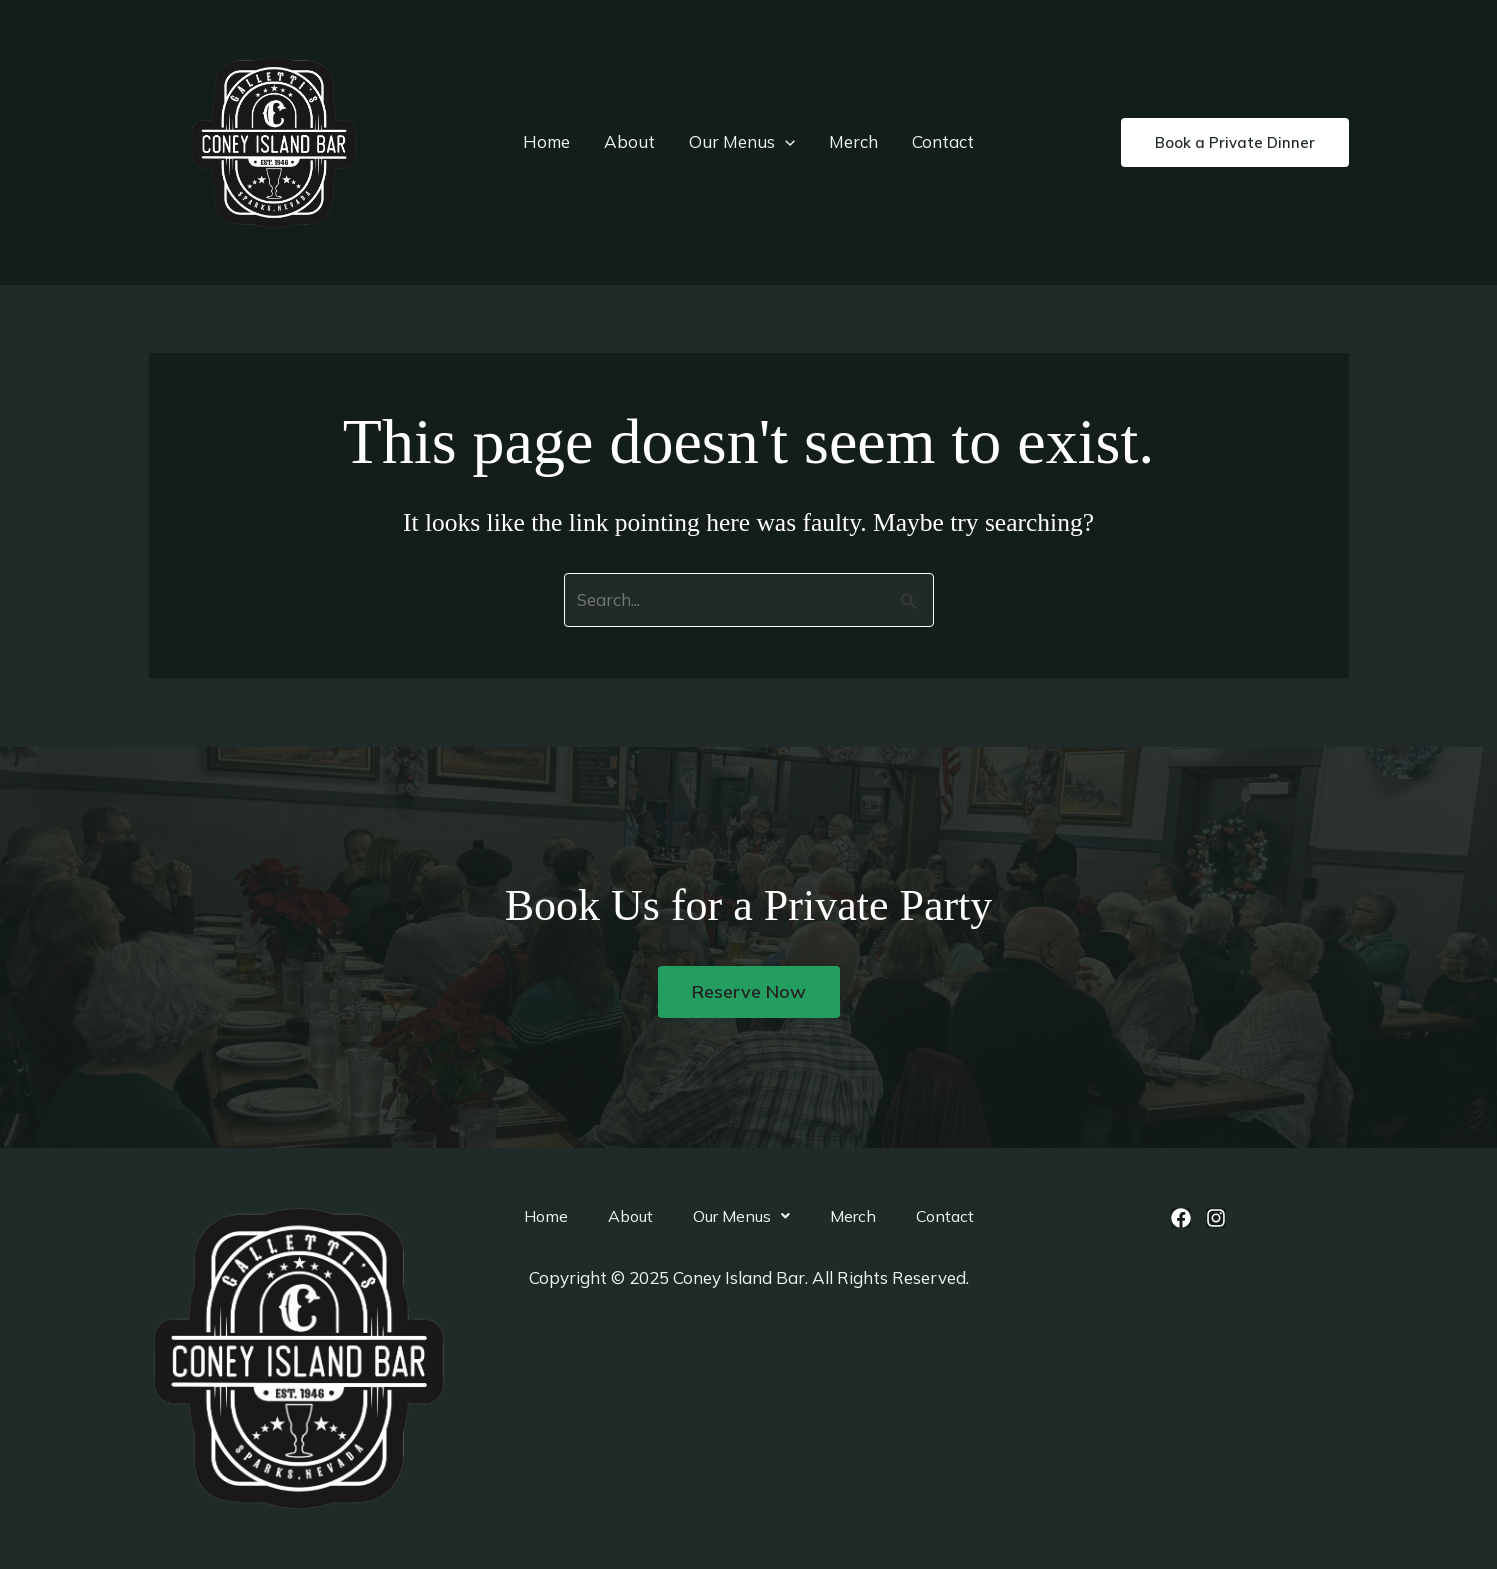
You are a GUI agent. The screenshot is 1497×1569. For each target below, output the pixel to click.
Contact (943, 141)
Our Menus (742, 142)
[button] (1235, 142)
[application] (785, 142)
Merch (853, 141)
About (629, 141)
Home (546, 141)
